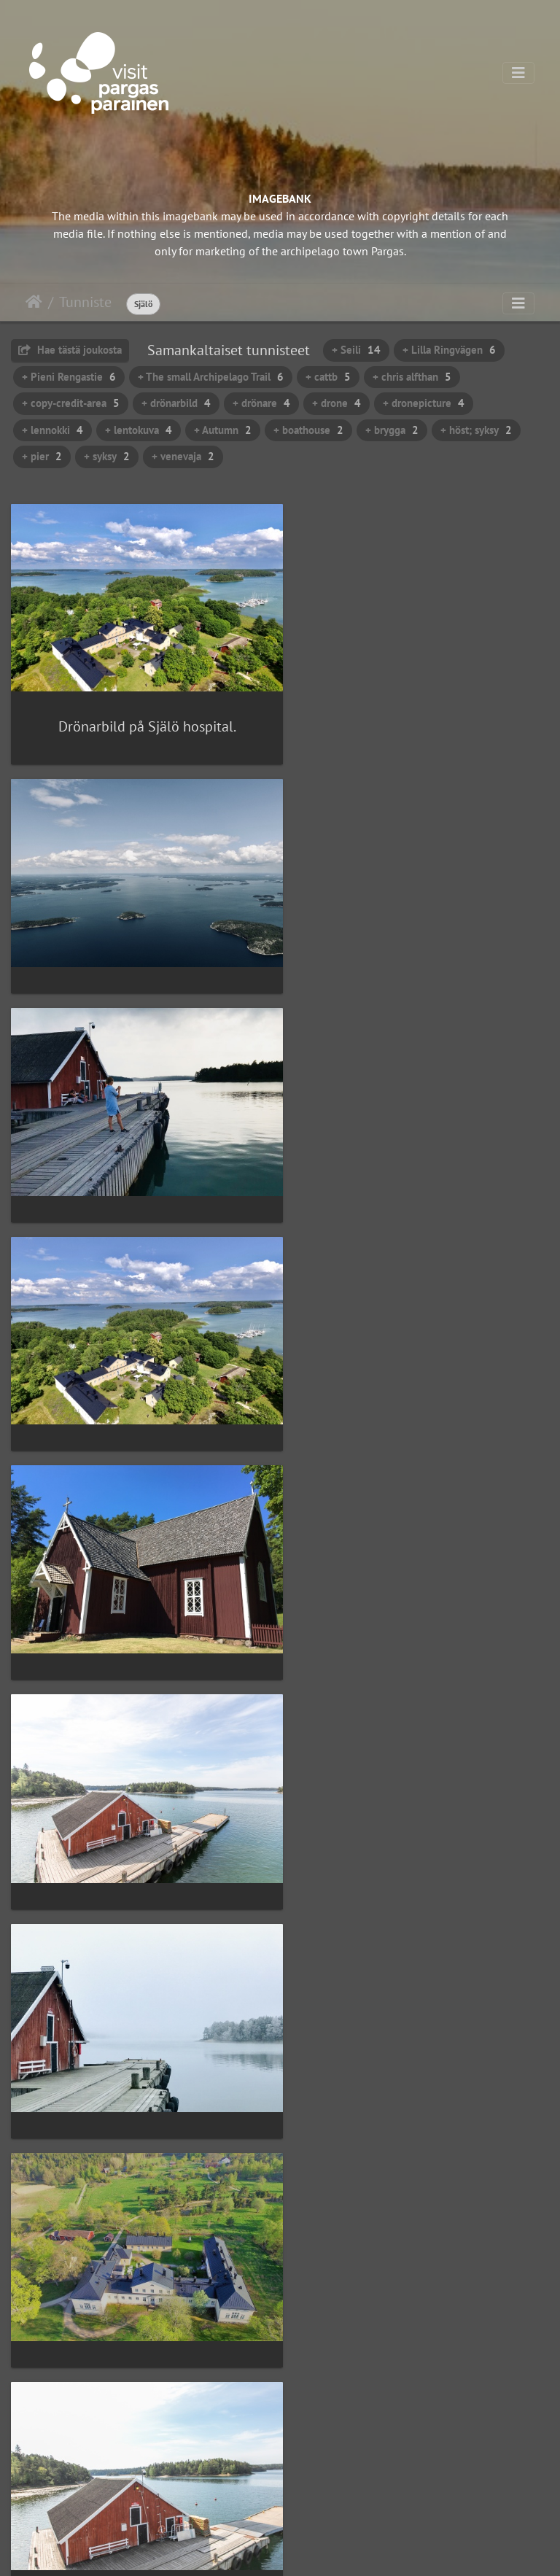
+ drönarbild (176, 403)
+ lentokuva (138, 430)
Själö (143, 303)
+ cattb (328, 377)
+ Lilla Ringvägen (449, 350)
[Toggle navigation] (518, 73)
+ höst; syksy (476, 430)
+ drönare (261, 403)
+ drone (336, 403)
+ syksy (107, 456)
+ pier (42, 456)
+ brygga (392, 430)
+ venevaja (183, 456)
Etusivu (34, 302)
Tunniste (85, 301)
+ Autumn (223, 430)
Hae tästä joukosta (70, 350)
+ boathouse (308, 430)
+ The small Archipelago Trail (211, 377)
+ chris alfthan (412, 377)
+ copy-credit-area (71, 403)
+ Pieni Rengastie (69, 377)
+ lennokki (52, 430)
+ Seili (356, 350)
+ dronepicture (423, 403)
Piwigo (310, 2551)
